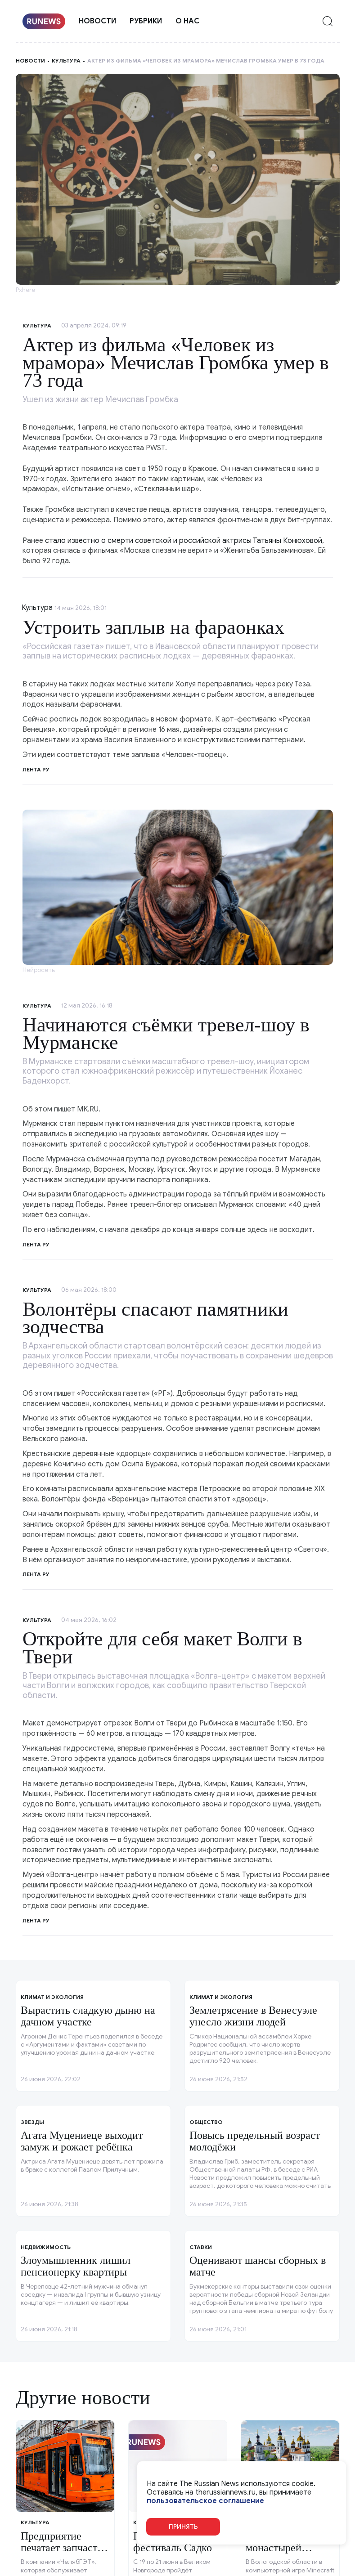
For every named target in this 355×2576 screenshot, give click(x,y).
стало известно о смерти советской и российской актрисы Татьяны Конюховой (183, 540)
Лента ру (35, 769)
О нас (187, 21)
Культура (66, 60)
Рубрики (146, 21)
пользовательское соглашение (205, 2501)
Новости (97, 21)
